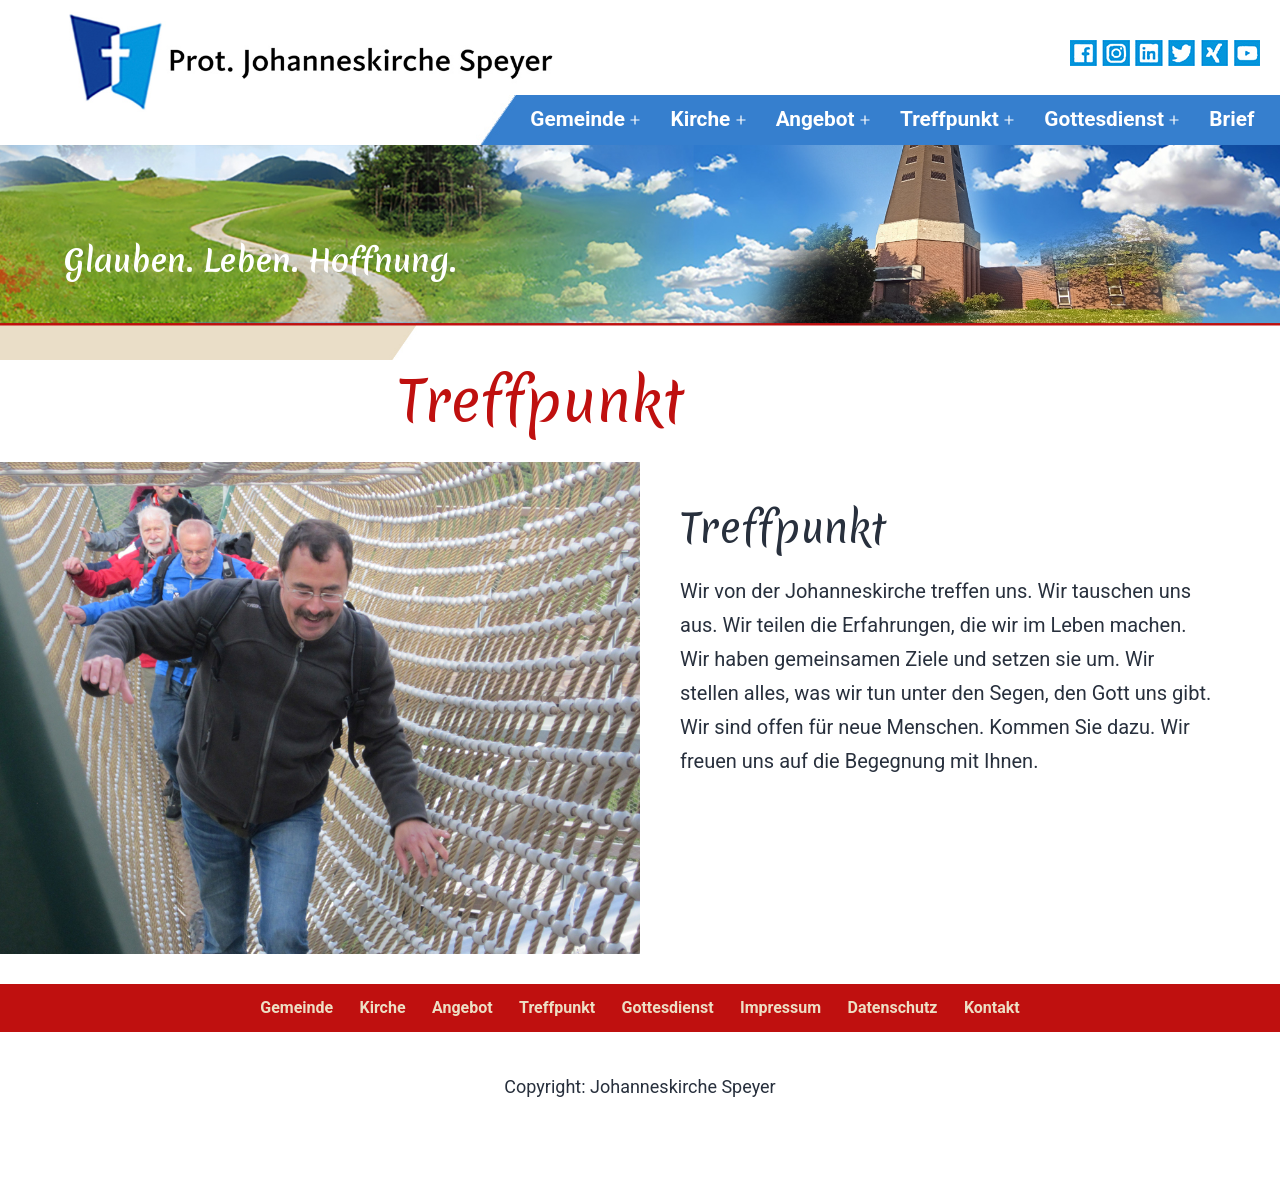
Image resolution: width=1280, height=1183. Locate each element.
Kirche (700, 119)
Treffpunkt (949, 119)
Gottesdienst (1104, 119)
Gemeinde (577, 119)
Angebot (815, 119)
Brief (1231, 119)
